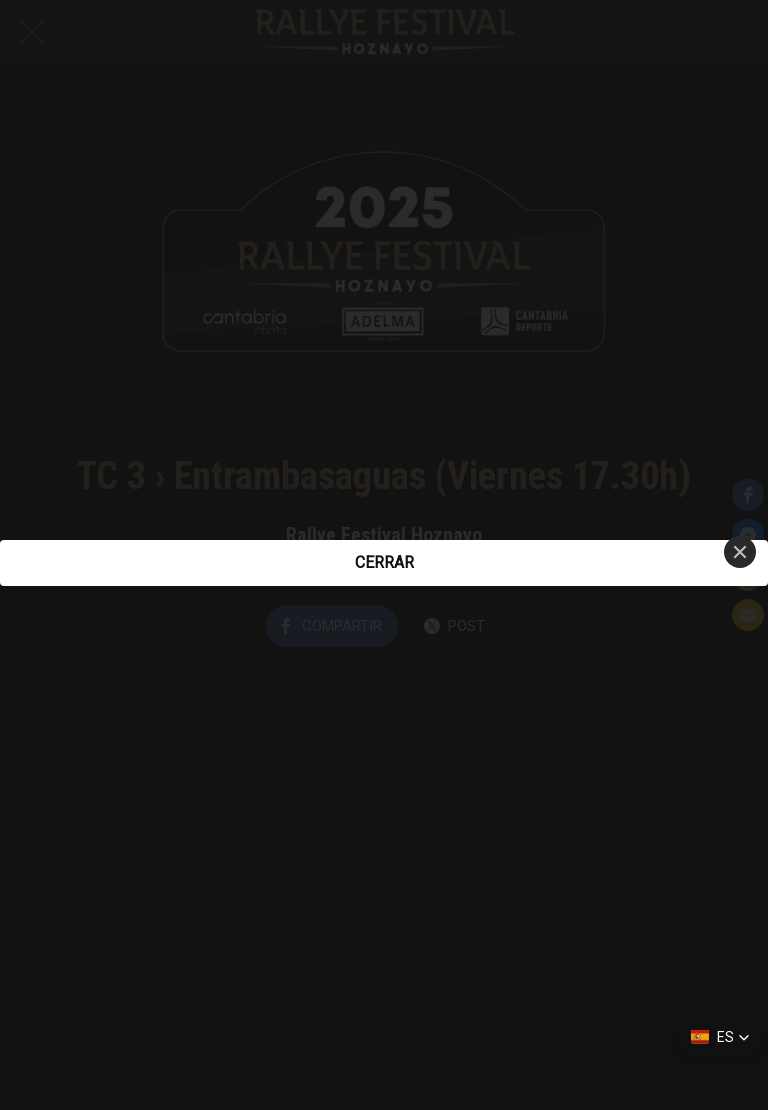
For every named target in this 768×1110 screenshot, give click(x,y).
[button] (720, 1037)
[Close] (740, 552)
